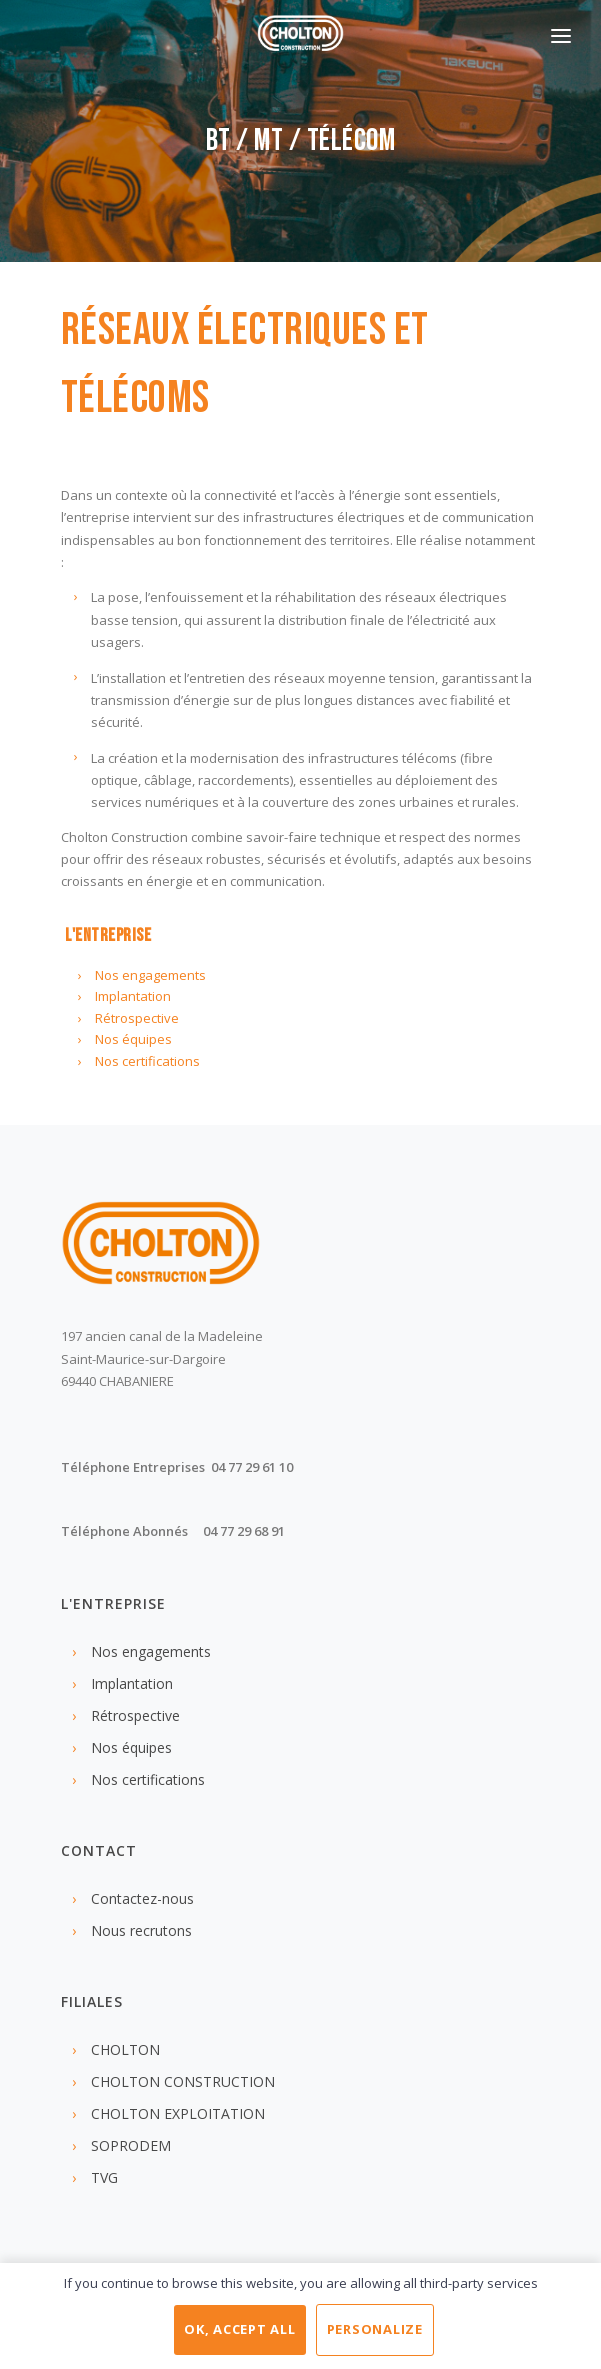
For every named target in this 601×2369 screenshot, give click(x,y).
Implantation (133, 996)
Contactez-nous (142, 1898)
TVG (104, 2177)
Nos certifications (147, 1061)
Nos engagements (150, 975)
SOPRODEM (131, 2145)
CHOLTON (125, 2049)
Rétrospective (137, 1018)
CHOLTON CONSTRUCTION (183, 2081)
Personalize (375, 2329)
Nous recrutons (141, 1930)
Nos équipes (133, 1039)
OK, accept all (240, 2329)
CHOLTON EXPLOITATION (178, 2113)
